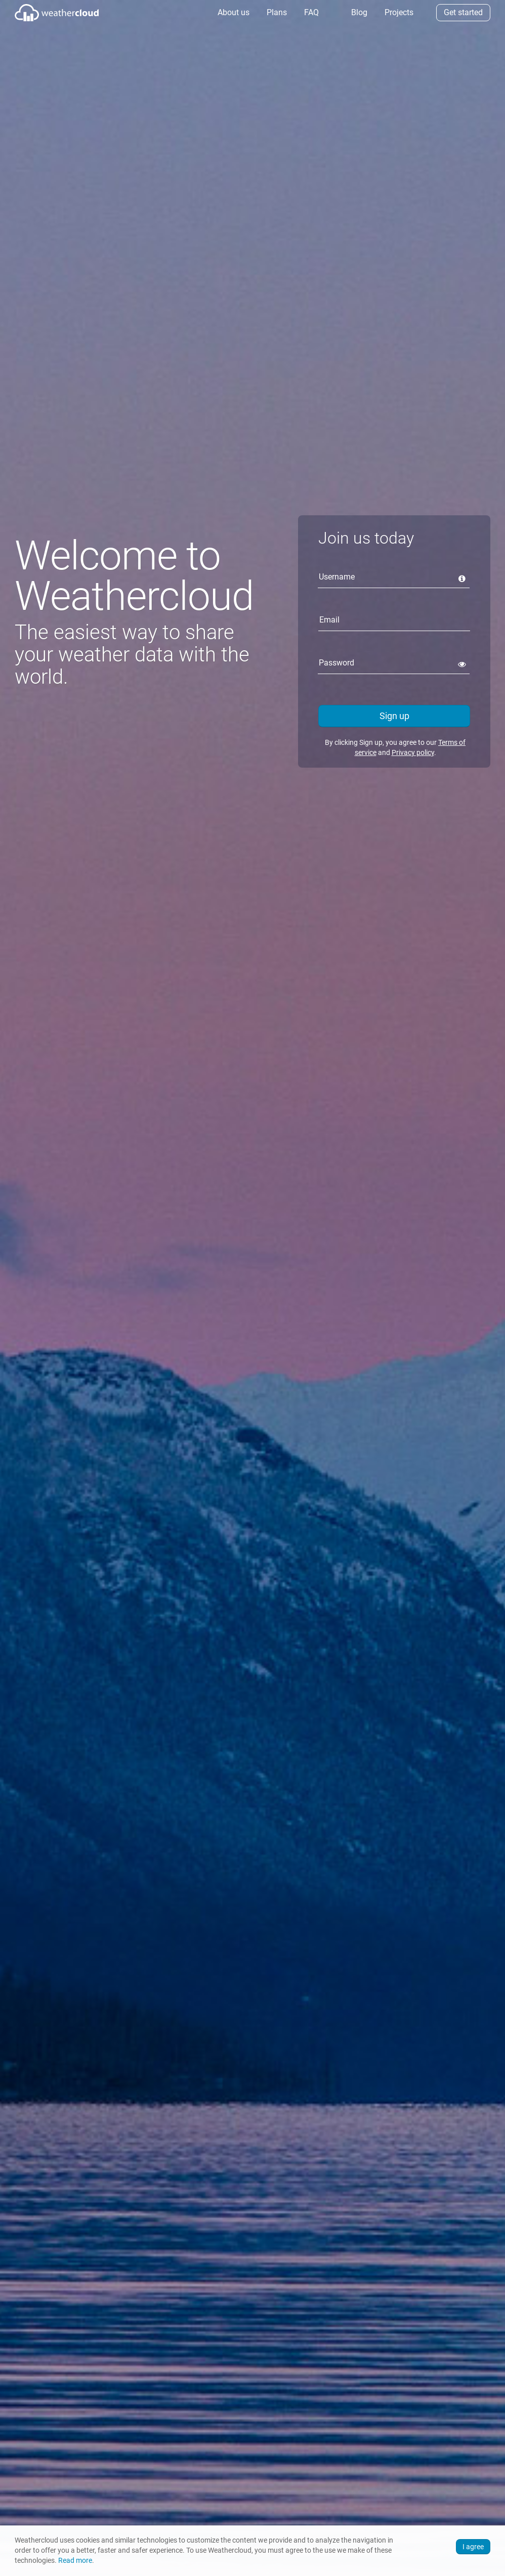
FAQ (310, 12)
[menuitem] (232, 12)
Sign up (394, 716)
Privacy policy (413, 752)
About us (232, 12)
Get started (463, 12)
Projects (398, 12)
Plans (276, 12)
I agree (473, 2547)
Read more (75, 2560)
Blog (358, 12)
